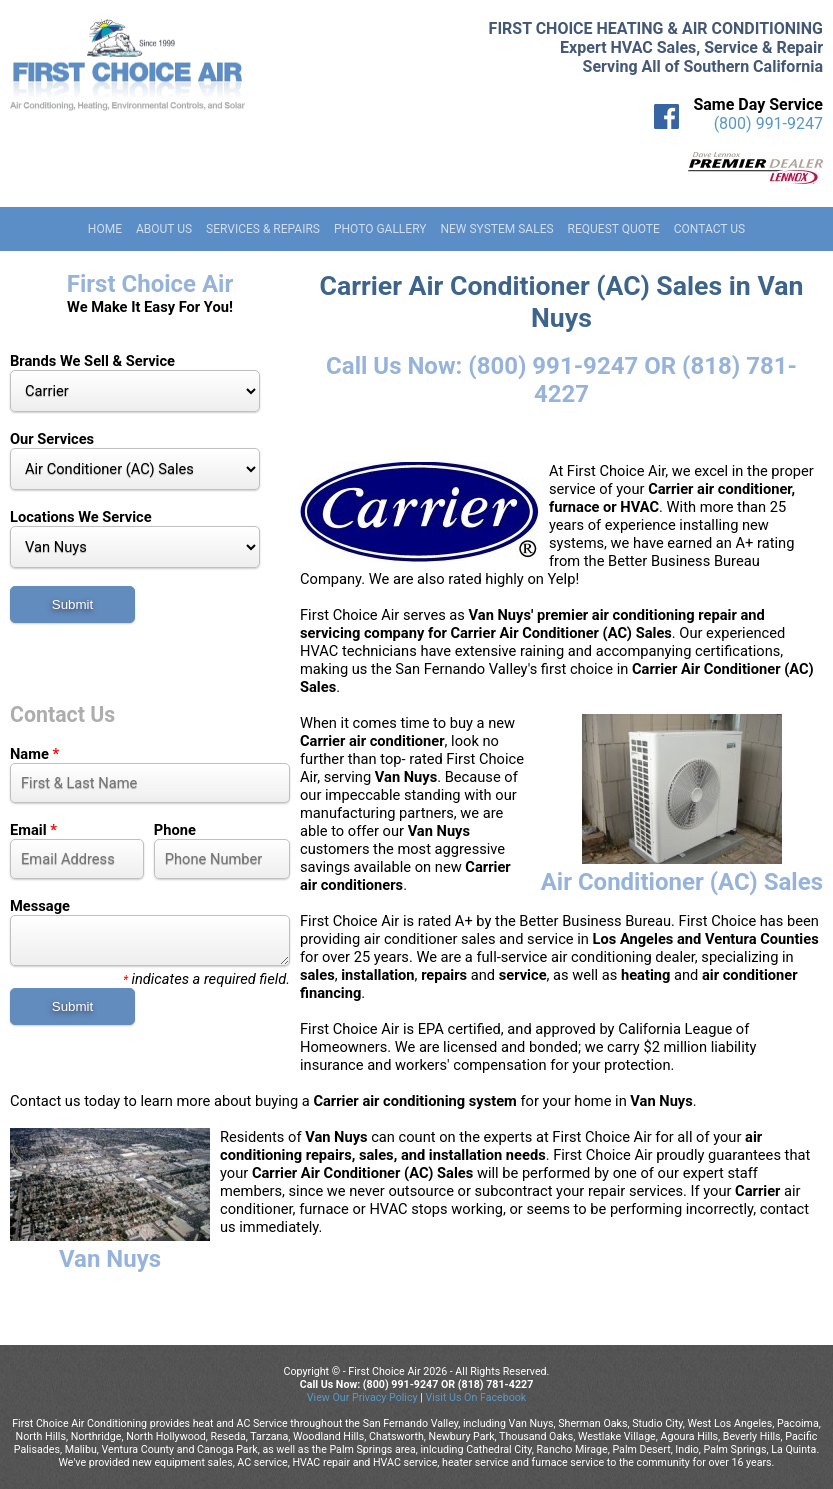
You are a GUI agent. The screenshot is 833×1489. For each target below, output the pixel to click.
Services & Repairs (263, 229)
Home (105, 229)
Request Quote (614, 229)
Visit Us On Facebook (475, 1397)
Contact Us (709, 229)
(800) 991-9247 (768, 123)
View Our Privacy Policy (362, 1397)
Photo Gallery (380, 229)
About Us (164, 229)
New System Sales (496, 229)
